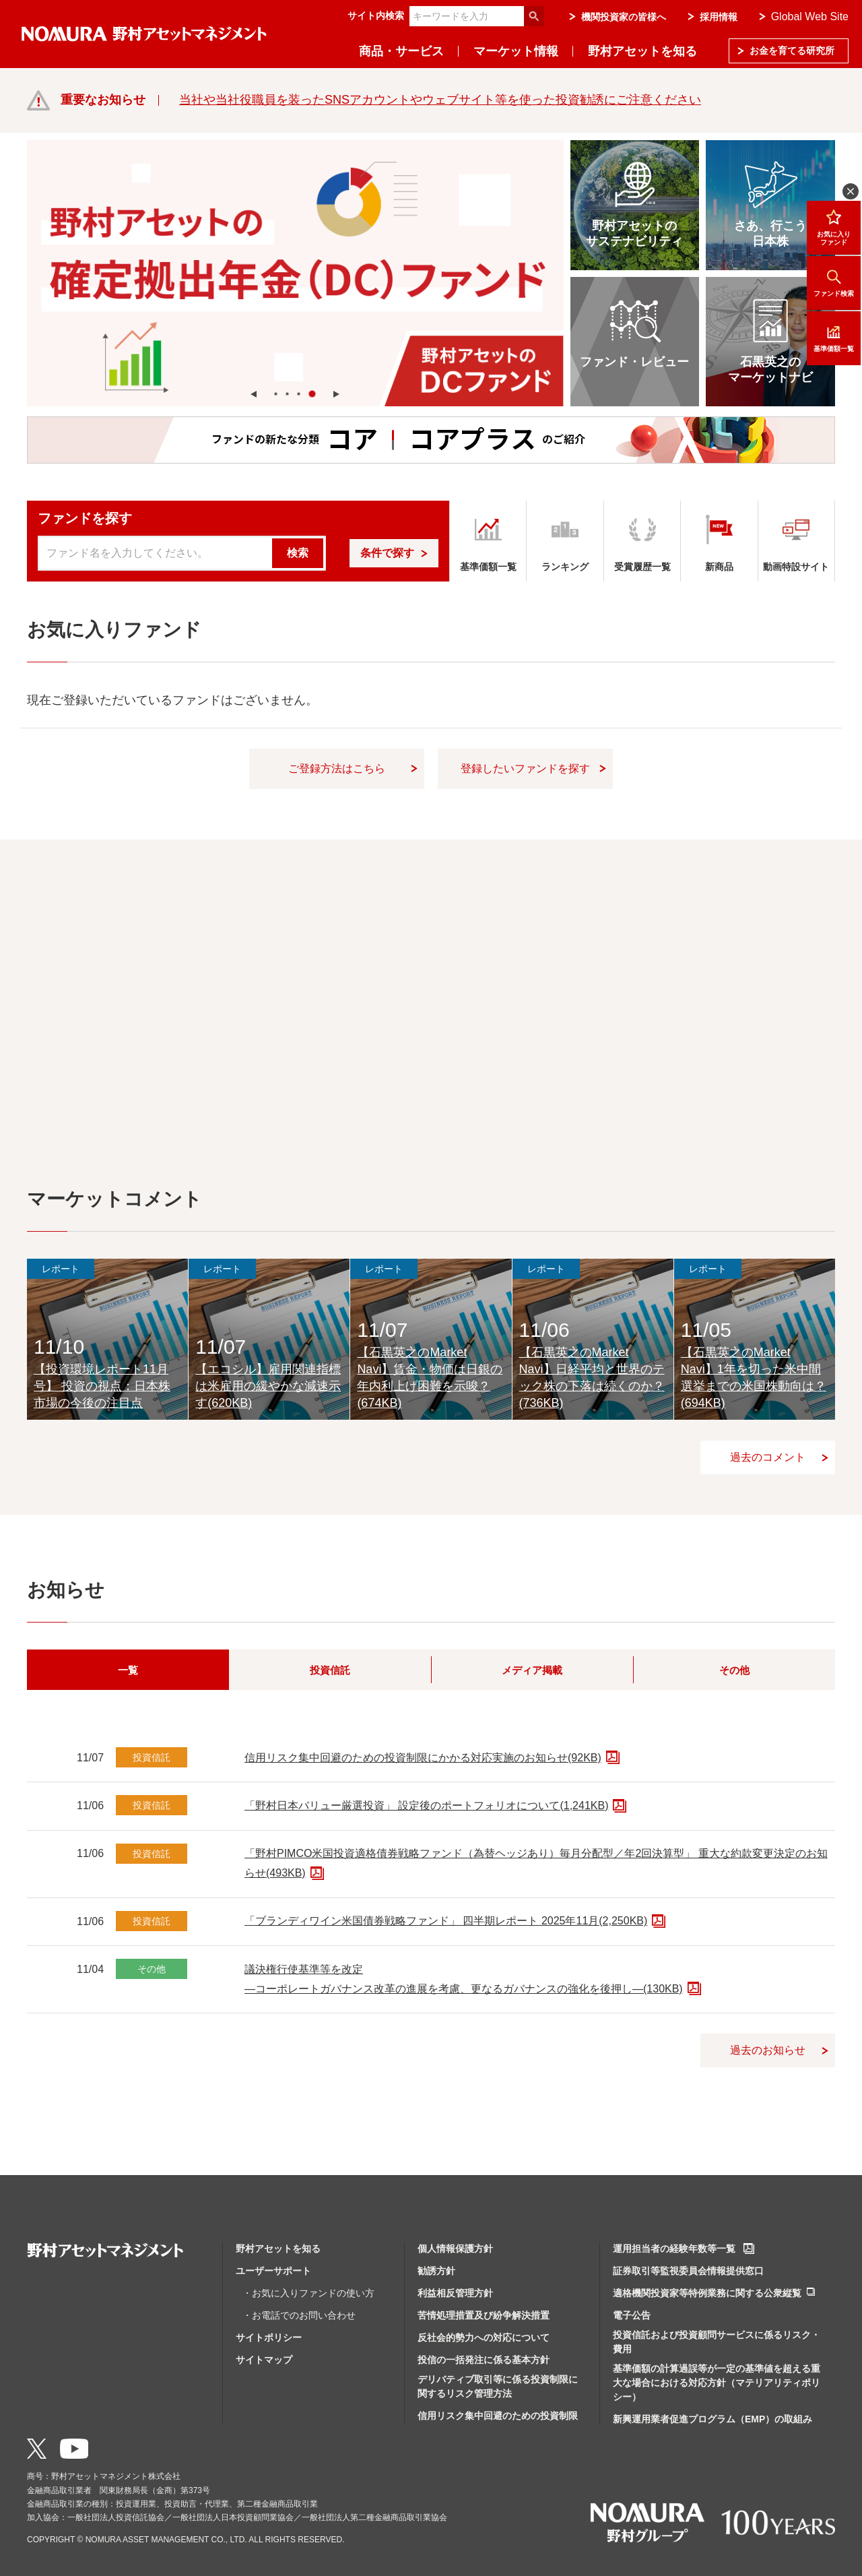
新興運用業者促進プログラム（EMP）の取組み (712, 2419)
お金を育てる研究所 (792, 50)
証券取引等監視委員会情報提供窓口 (688, 2270)
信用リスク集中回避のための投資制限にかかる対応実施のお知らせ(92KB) (422, 1757)
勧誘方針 (436, 2270)
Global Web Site (810, 16)
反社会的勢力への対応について (484, 2337)
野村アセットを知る (642, 51)
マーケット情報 (515, 51)
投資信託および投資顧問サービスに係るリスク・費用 (716, 2341)
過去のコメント (767, 1457)
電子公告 (632, 2315)
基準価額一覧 (834, 337)
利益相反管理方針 (455, 2293)
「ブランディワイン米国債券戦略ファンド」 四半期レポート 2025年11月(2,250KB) (445, 1920)
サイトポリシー (269, 2337)
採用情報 (718, 16)
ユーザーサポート (273, 2270)
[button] (254, 394)
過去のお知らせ (767, 2050)
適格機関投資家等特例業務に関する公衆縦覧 (707, 2293)
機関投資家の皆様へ (623, 16)
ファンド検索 (834, 282)
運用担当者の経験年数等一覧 (674, 2248)
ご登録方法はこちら (336, 768)
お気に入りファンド (834, 227)
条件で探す (387, 553)
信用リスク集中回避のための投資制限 (498, 2415)
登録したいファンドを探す (525, 768)
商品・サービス (401, 51)
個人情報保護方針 (455, 2248)
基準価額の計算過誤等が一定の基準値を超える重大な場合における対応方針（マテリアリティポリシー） (716, 2382)
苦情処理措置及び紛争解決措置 (484, 2315)
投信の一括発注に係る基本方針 (484, 2359)
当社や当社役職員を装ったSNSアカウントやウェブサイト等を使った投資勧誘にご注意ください (440, 99)
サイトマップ (264, 2359)
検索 (297, 553)
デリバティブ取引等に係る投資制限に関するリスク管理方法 (498, 2386)
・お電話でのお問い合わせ (299, 2315)
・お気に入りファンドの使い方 (308, 2293)
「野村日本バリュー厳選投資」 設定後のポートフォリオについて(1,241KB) (426, 1805)
